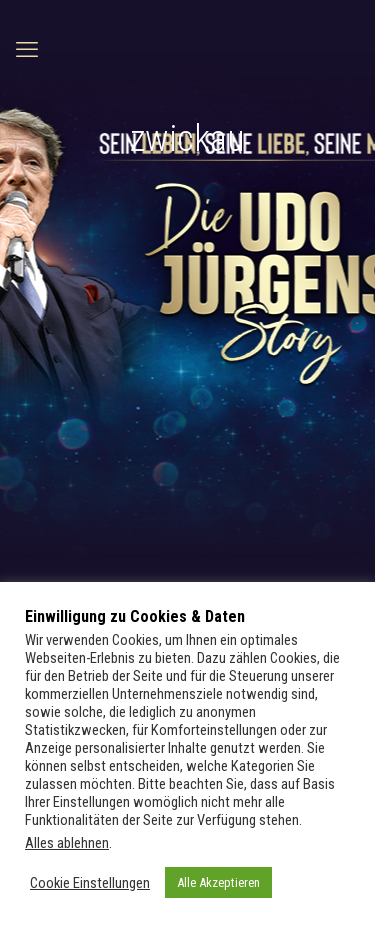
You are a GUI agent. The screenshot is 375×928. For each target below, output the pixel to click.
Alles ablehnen (67, 843)
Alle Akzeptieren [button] (218, 882)
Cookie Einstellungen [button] (90, 883)
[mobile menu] (27, 50)
